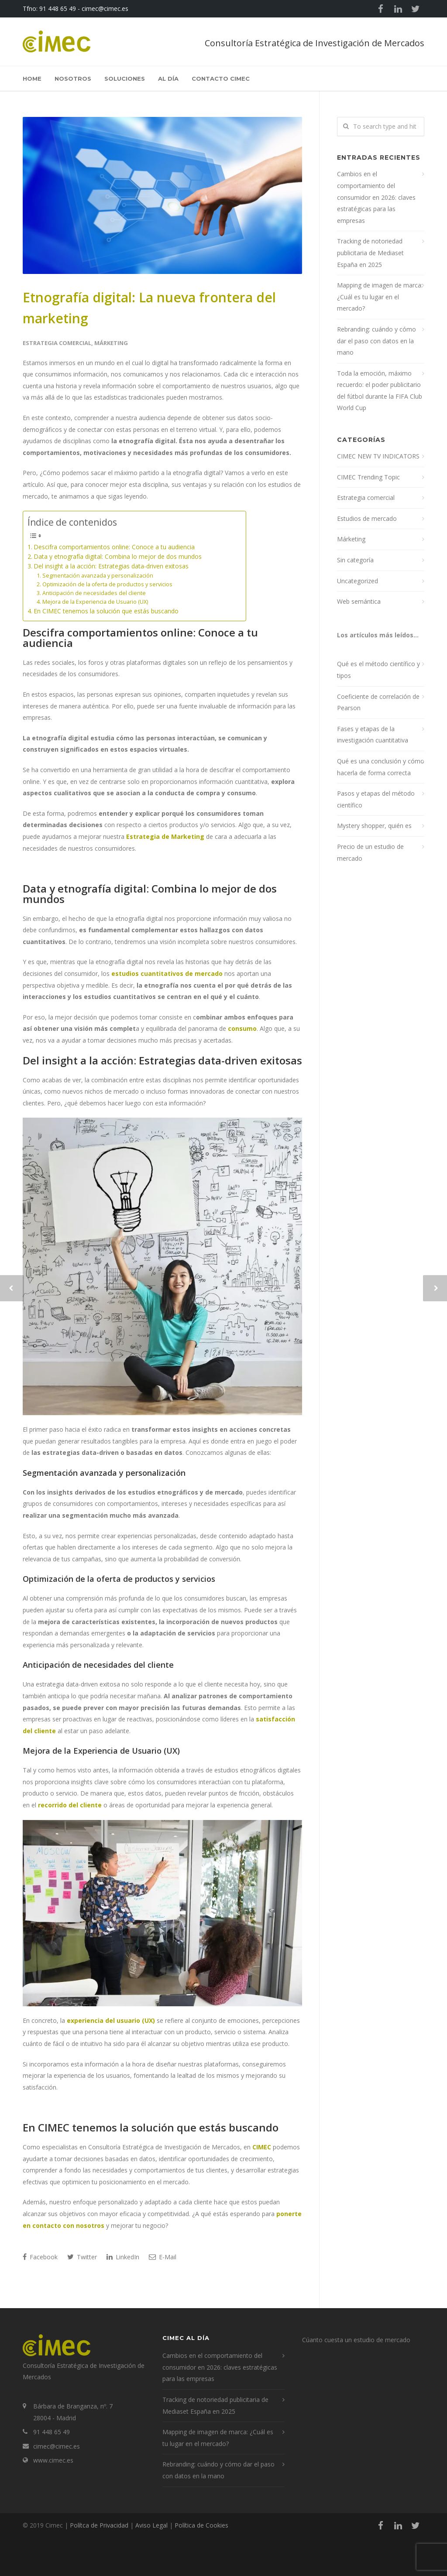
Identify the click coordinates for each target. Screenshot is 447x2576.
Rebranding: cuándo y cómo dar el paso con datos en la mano (376, 340)
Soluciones (124, 78)
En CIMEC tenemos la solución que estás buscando (106, 611)
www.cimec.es (53, 2460)
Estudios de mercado (367, 518)
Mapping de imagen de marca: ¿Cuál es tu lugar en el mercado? (380, 296)
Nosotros (73, 78)
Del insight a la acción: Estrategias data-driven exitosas (111, 566)
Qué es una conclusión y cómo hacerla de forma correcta (380, 767)
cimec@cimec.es (105, 8)
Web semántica (359, 601)
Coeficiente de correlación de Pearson (378, 702)
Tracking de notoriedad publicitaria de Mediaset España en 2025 (370, 252)
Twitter (82, 2257)
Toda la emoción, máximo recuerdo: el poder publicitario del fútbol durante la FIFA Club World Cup (379, 390)
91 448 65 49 (57, 8)
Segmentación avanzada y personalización (97, 575)
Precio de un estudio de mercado (370, 852)
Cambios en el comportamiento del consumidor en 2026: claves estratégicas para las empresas (376, 197)
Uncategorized (357, 581)
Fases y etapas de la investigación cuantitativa (372, 735)
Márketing (111, 343)
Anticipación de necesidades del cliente (94, 593)
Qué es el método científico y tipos (378, 670)
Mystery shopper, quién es (374, 825)
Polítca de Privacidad (99, 2525)
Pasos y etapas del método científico (376, 799)
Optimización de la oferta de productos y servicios (107, 584)
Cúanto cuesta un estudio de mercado (356, 2340)
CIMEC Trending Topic (368, 477)
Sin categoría (355, 560)
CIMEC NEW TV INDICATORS (378, 456)
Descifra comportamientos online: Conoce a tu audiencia (114, 547)
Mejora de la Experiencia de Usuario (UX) (95, 602)
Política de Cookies (201, 2525)
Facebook (40, 2257)
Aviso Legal (151, 2525)
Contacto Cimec (221, 78)
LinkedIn (123, 2257)
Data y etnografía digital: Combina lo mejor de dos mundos (118, 556)
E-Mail (162, 2257)
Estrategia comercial (57, 343)
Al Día (168, 78)
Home (32, 78)
